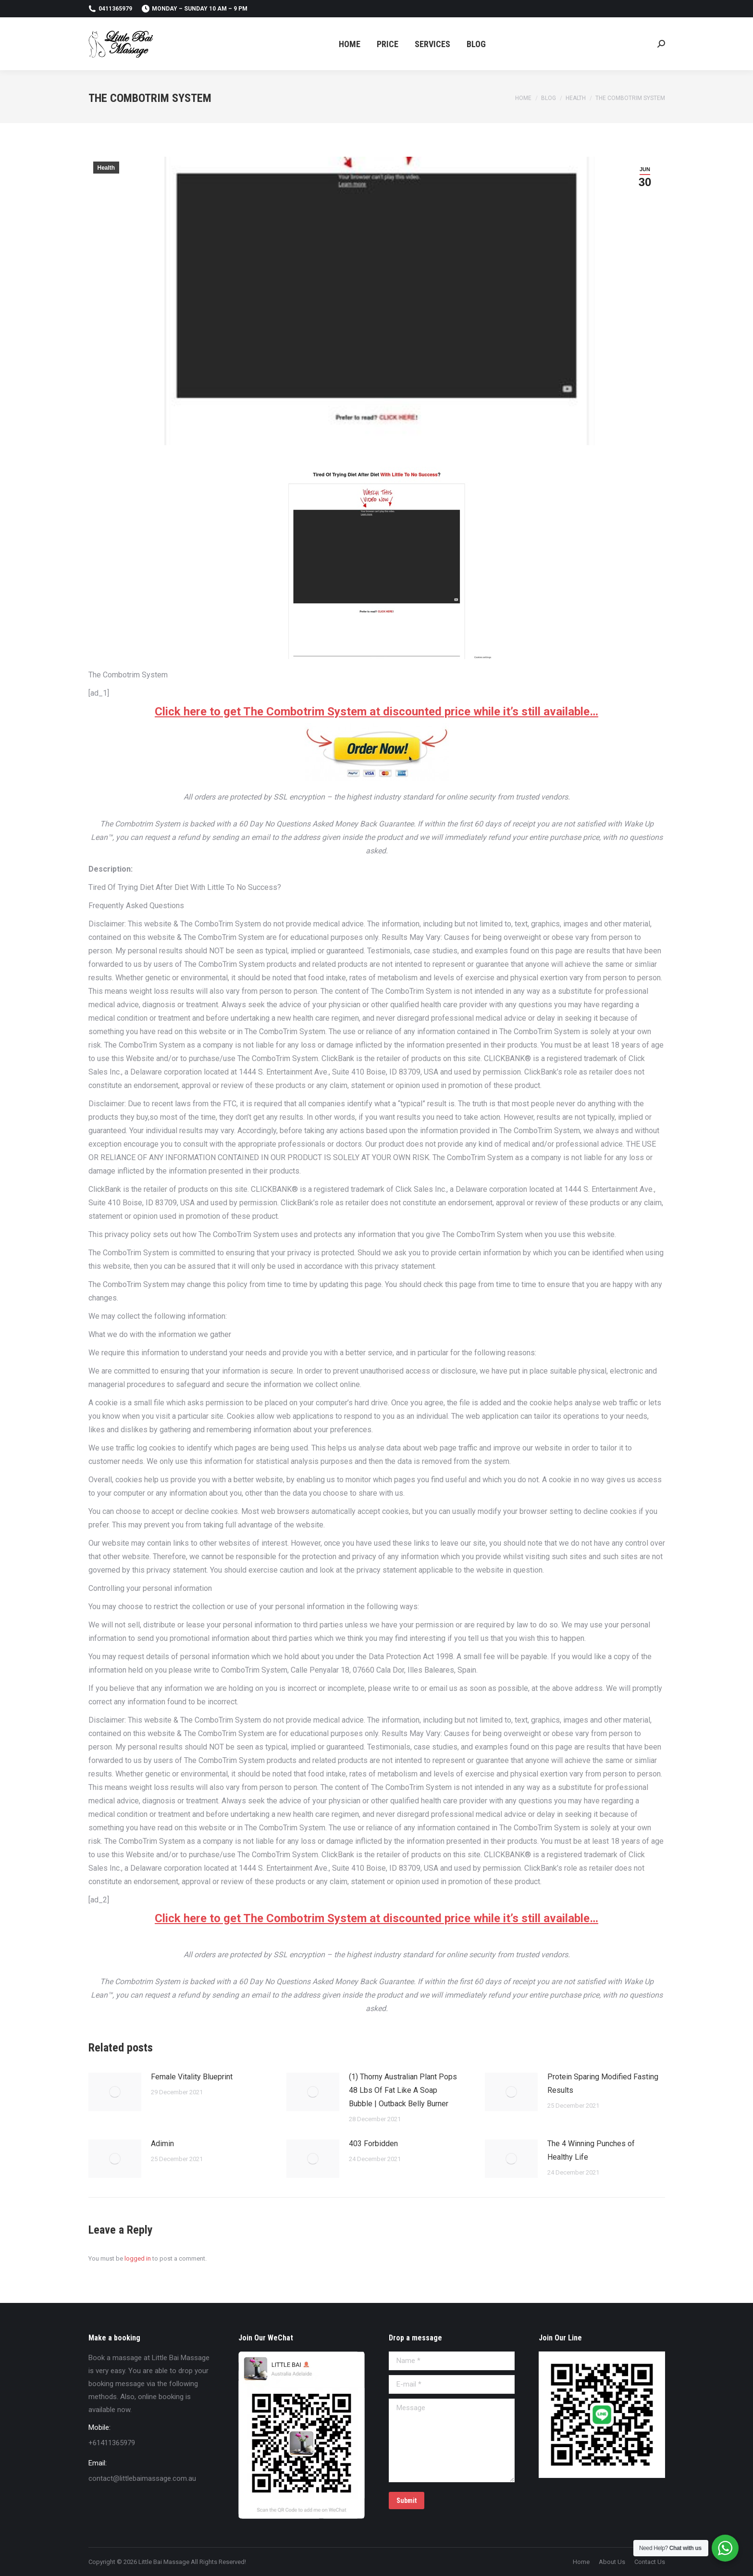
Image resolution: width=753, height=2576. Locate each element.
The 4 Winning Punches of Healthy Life (591, 2150)
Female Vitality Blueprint (192, 2076)
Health (106, 167)
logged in (137, 2258)
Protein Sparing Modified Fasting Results (602, 2083)
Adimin (162, 2143)
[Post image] (114, 2092)
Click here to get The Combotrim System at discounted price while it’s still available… (376, 711)
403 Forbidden (373, 2143)
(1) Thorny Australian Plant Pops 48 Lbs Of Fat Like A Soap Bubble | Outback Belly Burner (403, 2090)
